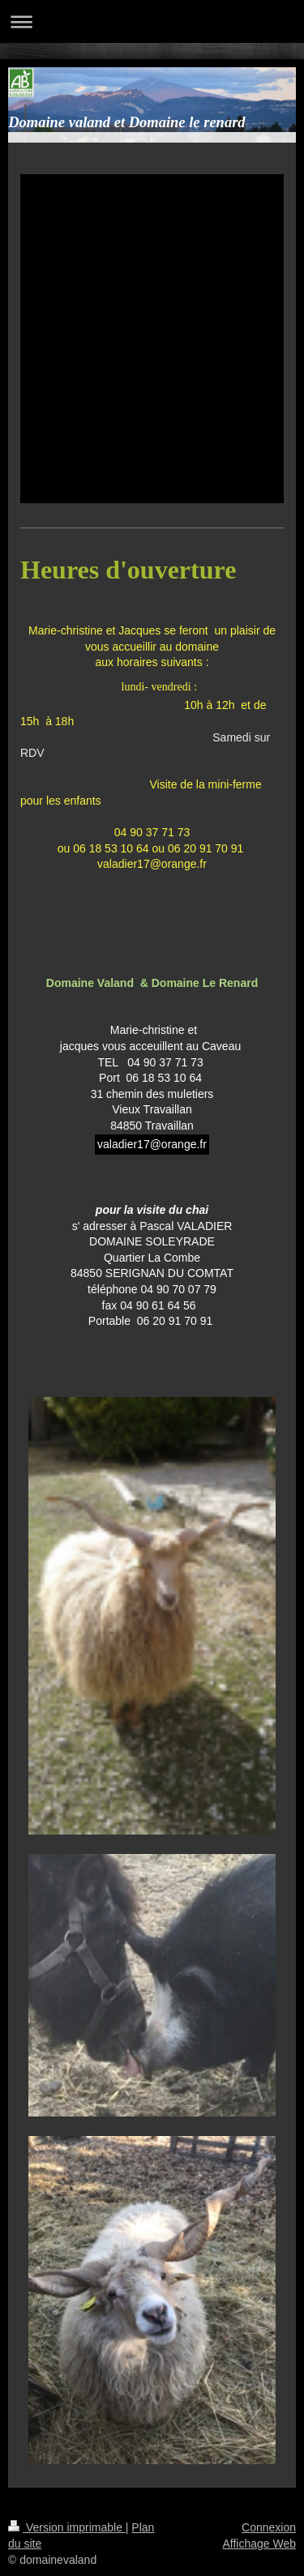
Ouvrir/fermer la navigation (152, 21)
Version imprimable (67, 2527)
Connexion (269, 2527)
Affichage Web (259, 2543)
